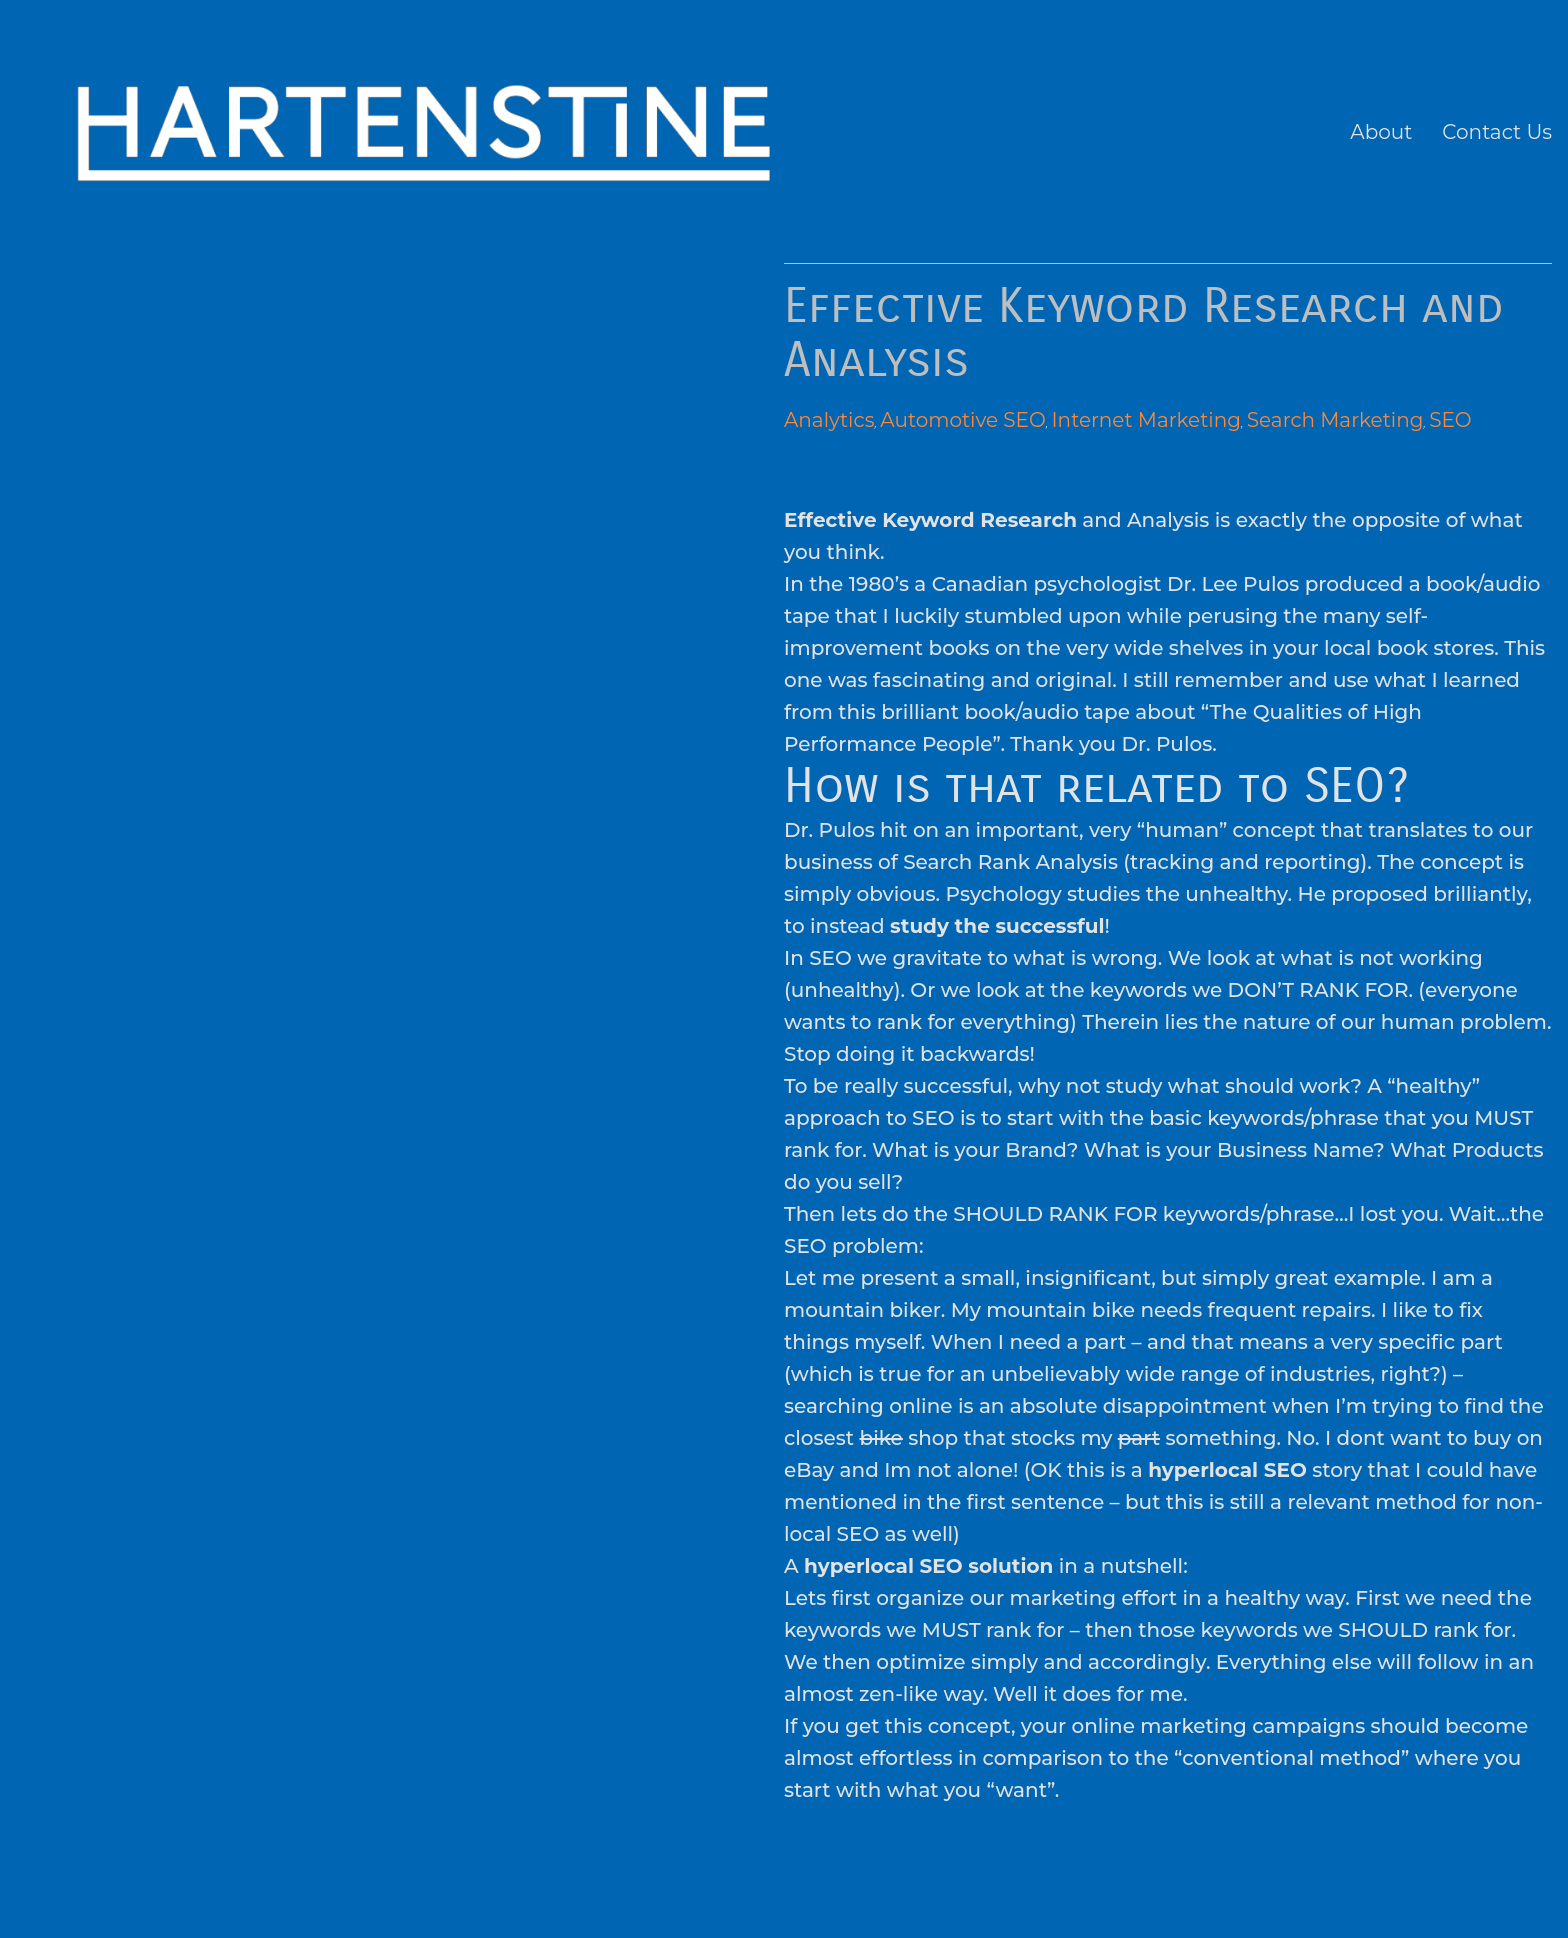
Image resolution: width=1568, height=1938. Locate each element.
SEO (1450, 420)
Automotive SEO (962, 420)
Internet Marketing (1146, 420)
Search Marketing (1335, 420)
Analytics (829, 420)
